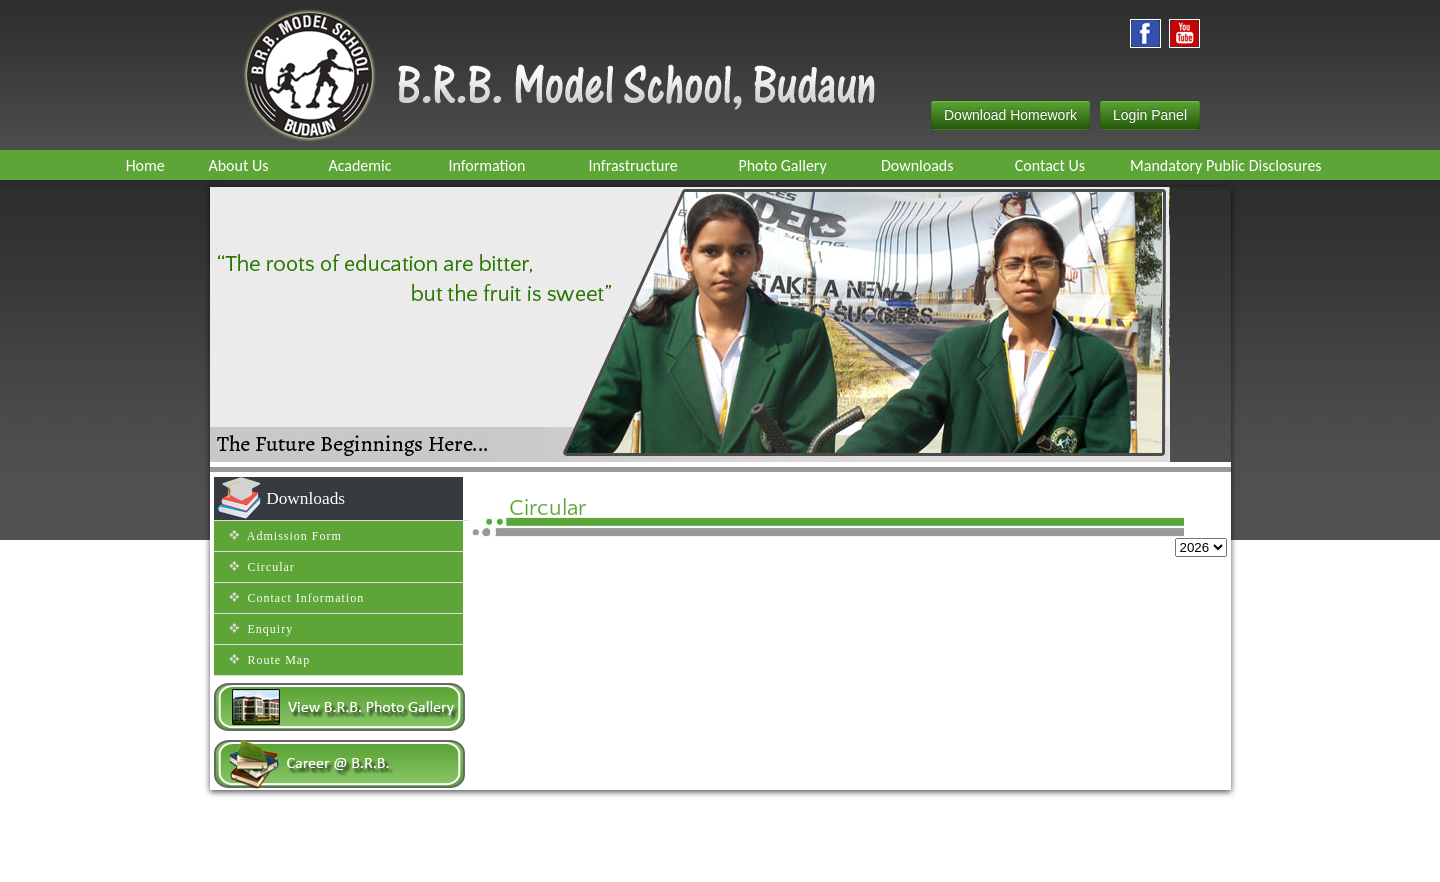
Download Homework (1010, 115)
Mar (603, 564)
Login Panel (1150, 115)
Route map (611, 857)
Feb (540, 564)
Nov (1105, 564)
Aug (912, 564)
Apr (666, 564)
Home (491, 857)
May (728, 564)
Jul (857, 564)
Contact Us (686, 857)
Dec (1172, 564)
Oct (1045, 564)
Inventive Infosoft (1094, 857)
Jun (796, 564)
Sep (981, 564)
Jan (479, 564)
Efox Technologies (946, 857)
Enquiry (547, 857)
